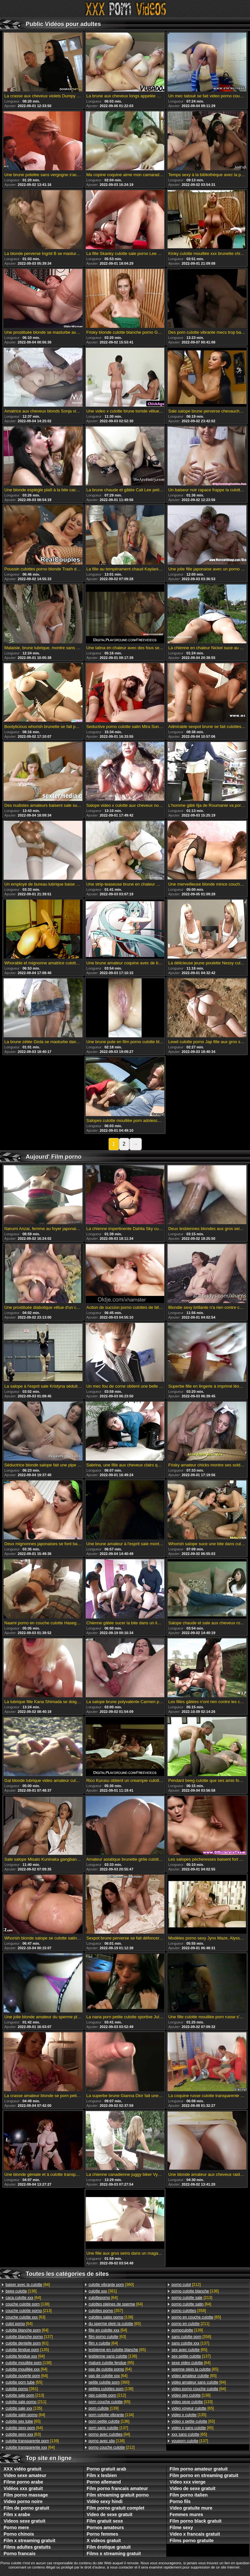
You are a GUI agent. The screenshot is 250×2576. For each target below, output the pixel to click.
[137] (29, 2336)
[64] (28, 2284)
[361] (22, 2389)
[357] (106, 2310)
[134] (111, 2415)
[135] (27, 2349)
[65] (24, 2382)
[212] (107, 2395)
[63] (25, 2317)
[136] (21, 2291)
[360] (111, 2284)
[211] (26, 2402)
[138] (28, 2304)
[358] (188, 2310)
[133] (192, 2402)
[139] (32, 2441)
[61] (27, 2343)
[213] (28, 2310)
